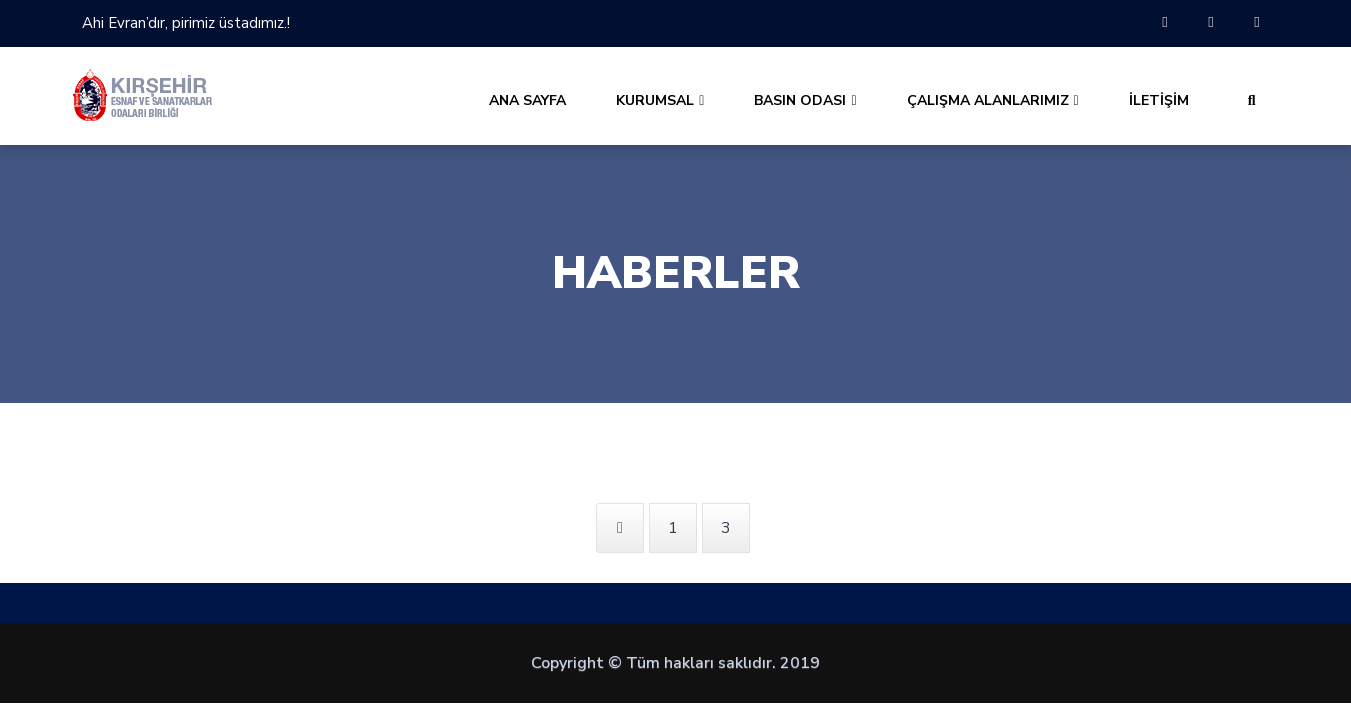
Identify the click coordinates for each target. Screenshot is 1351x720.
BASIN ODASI (805, 100)
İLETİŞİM (1159, 100)
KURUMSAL (660, 100)
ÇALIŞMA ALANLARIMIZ (993, 100)
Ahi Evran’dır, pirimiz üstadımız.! (186, 23)
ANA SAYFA (527, 100)
